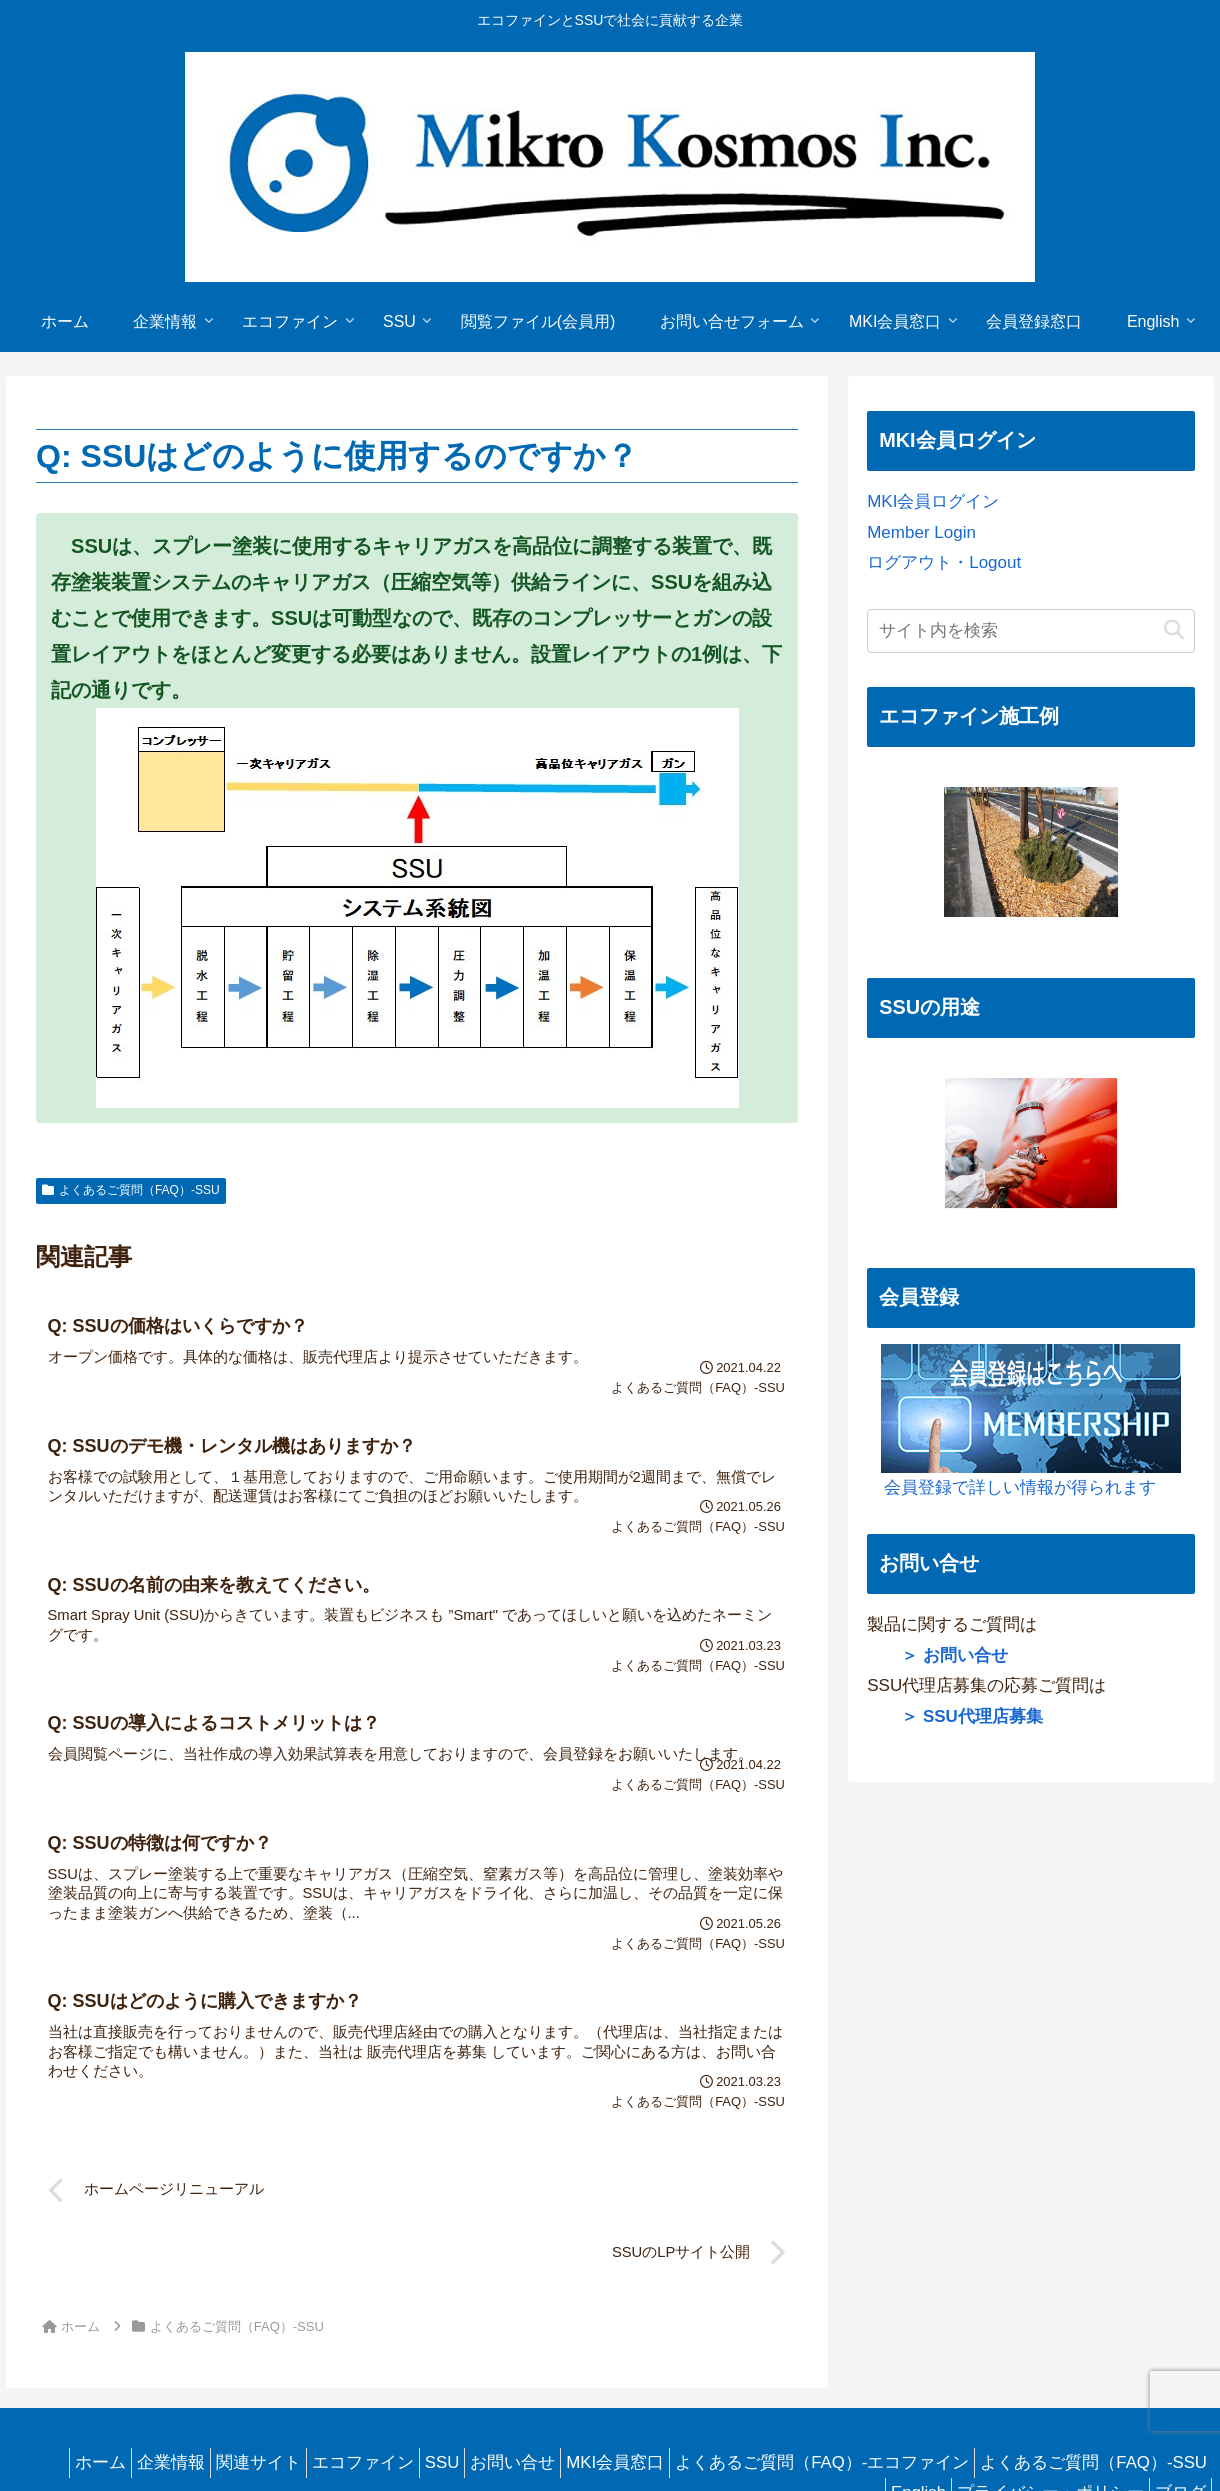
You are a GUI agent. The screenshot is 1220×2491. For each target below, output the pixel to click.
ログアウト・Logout (944, 562)
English (893, 2420)
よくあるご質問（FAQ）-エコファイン (1055, 2390)
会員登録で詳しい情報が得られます (1024, 1420)
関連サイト (440, 2390)
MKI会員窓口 (838, 2390)
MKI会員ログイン (933, 501)
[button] (1174, 630)
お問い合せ (725, 2390)
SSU (644, 2390)
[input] (1030, 631)
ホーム (262, 2390)
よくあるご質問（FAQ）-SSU (130, 1190)
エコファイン (555, 2390)
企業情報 (343, 2390)
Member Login (921, 532)
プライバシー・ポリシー (1035, 2420)
